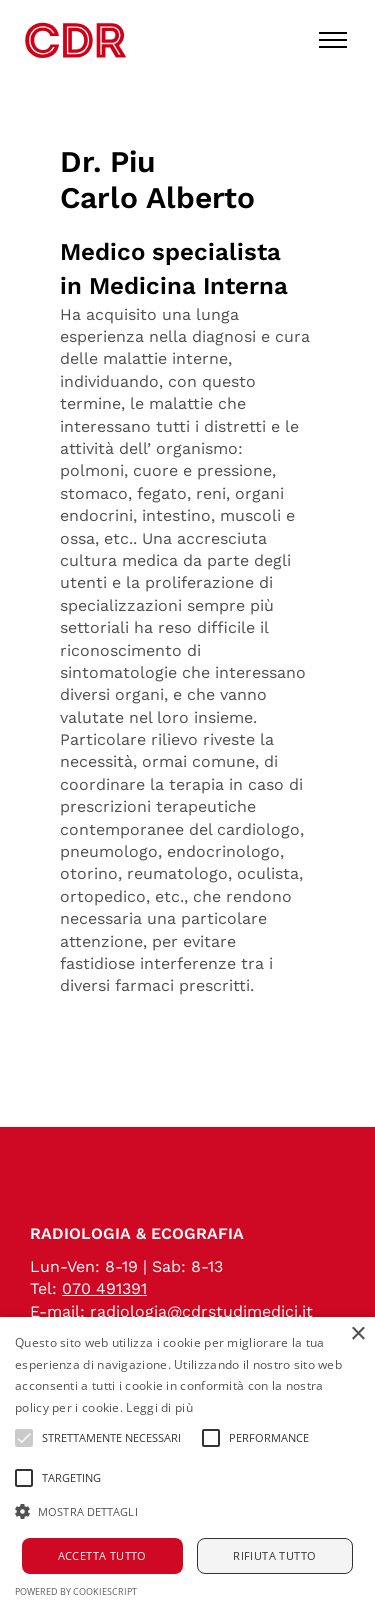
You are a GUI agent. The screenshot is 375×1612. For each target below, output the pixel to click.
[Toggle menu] (333, 40)
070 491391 (104, 1288)
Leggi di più (159, 1407)
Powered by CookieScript (76, 1591)
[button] (187, 1511)
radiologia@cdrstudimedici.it (201, 1311)
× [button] (357, 1334)
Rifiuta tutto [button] (274, 1555)
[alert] (187, 1464)
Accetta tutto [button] (102, 1555)
